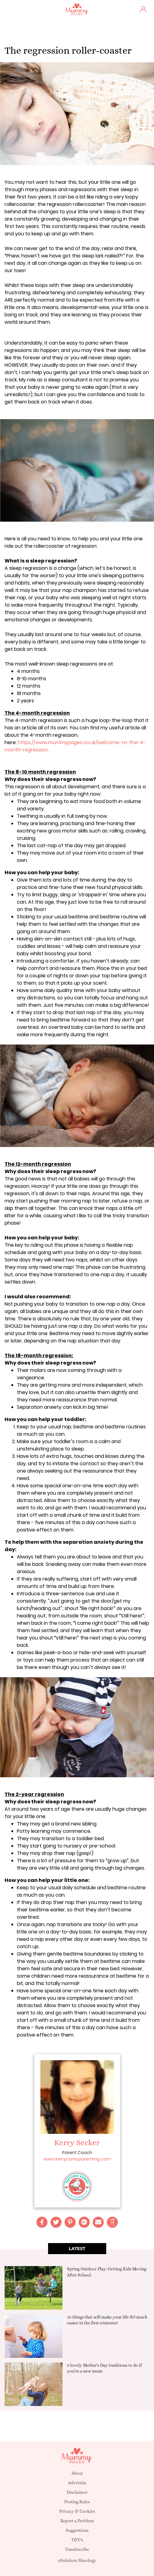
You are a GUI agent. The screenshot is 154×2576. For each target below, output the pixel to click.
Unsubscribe (77, 2549)
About (77, 2473)
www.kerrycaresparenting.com (77, 2159)
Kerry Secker (77, 2142)
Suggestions (77, 2530)
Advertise (77, 2482)
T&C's (77, 2539)
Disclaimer (77, 2492)
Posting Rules (77, 2501)
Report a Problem (77, 2520)
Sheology (87, 2560)
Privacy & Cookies (77, 2511)
